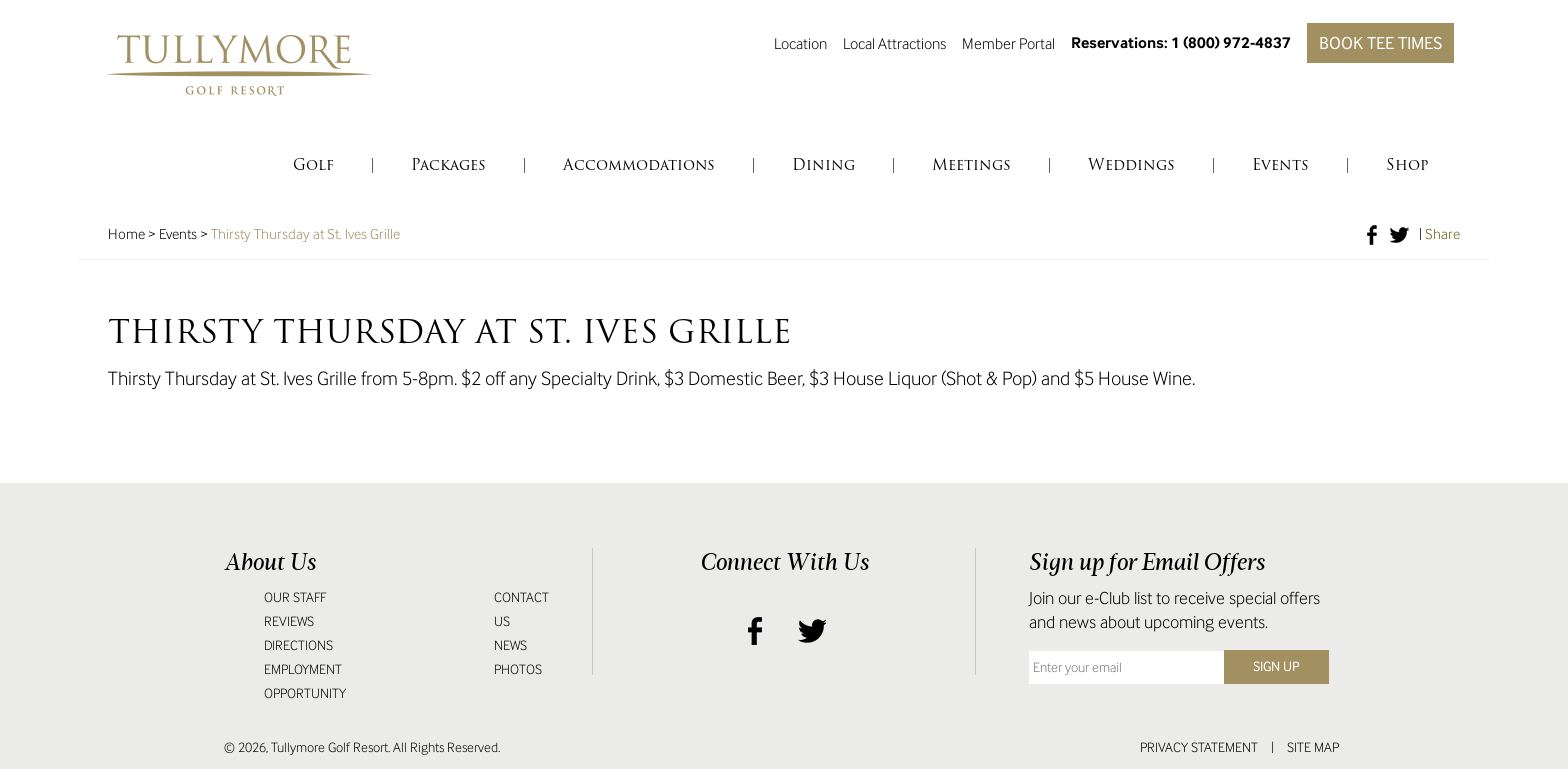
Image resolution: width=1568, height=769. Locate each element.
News (510, 645)
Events (178, 234)
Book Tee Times (1380, 43)
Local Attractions (894, 43)
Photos (518, 669)
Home (126, 234)
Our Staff (295, 597)
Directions (298, 645)
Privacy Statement (1199, 747)
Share (1442, 234)
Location (800, 43)
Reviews (289, 621)
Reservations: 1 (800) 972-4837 (1181, 42)
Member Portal (1008, 43)
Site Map (1313, 747)
